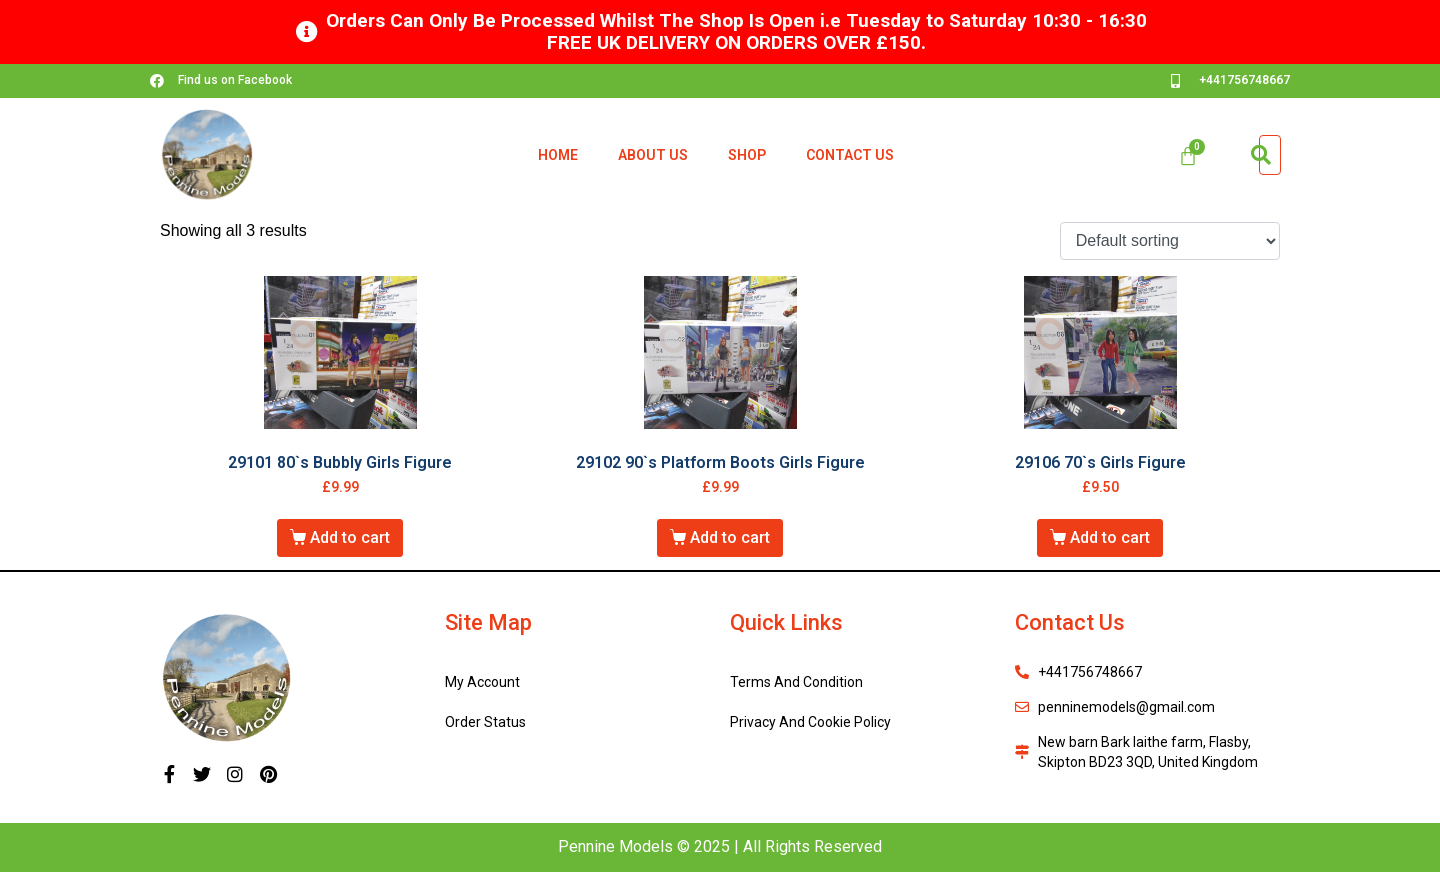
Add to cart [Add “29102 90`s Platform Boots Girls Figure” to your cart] (730, 537)
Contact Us (850, 155)
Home (558, 155)
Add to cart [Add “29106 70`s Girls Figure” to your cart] (1110, 537)
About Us (653, 155)
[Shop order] (1170, 241)
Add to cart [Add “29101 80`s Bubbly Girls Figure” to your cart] (350, 537)
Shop (747, 155)
